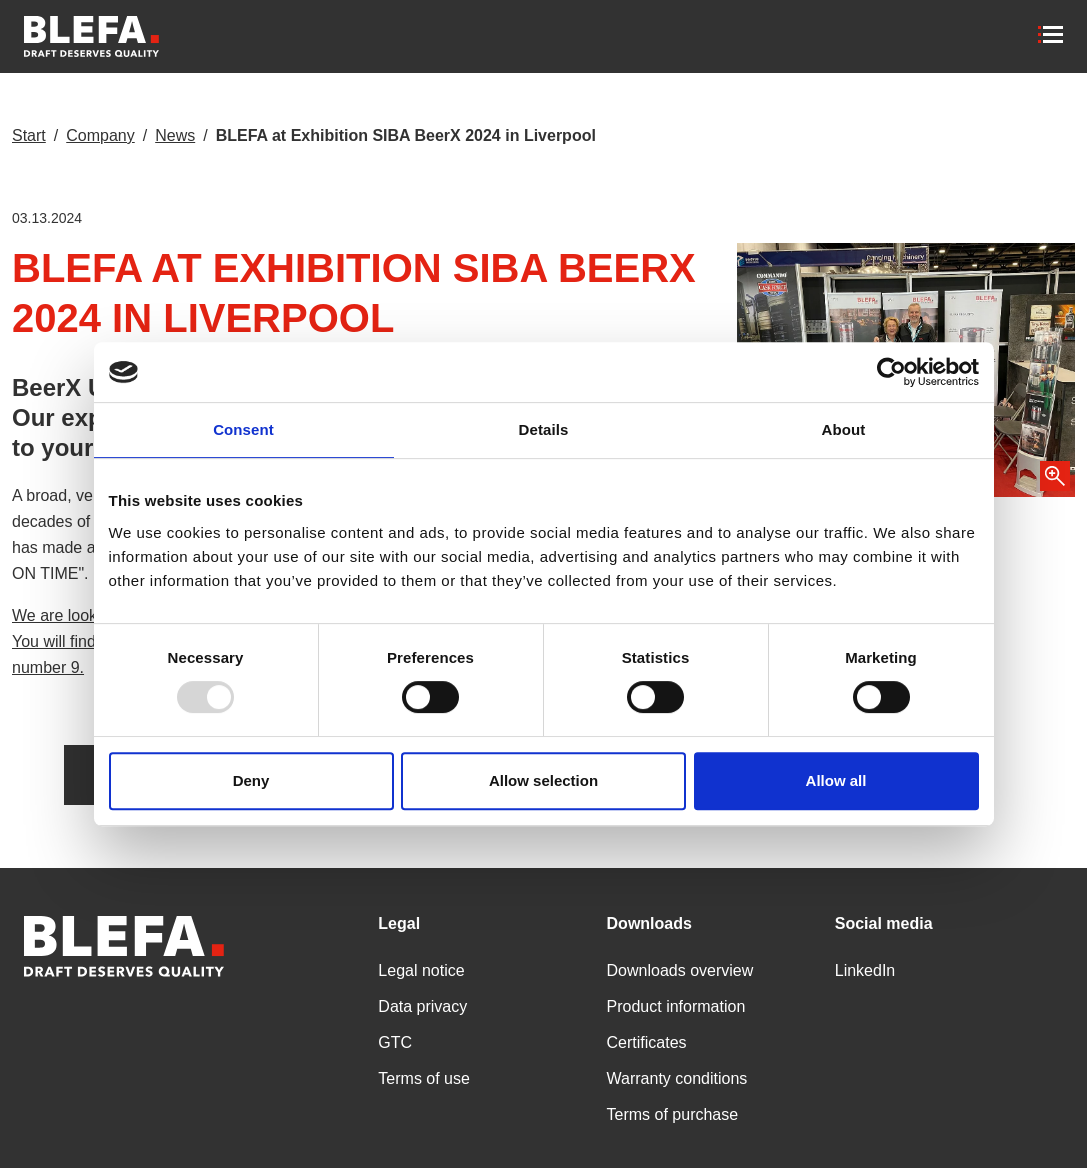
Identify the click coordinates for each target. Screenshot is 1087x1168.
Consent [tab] (243, 429)
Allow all (836, 780)
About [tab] (844, 429)
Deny (251, 780)
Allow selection (543, 780)
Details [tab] (544, 429)
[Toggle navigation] (1053, 36)
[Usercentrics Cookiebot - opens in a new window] (891, 372)
